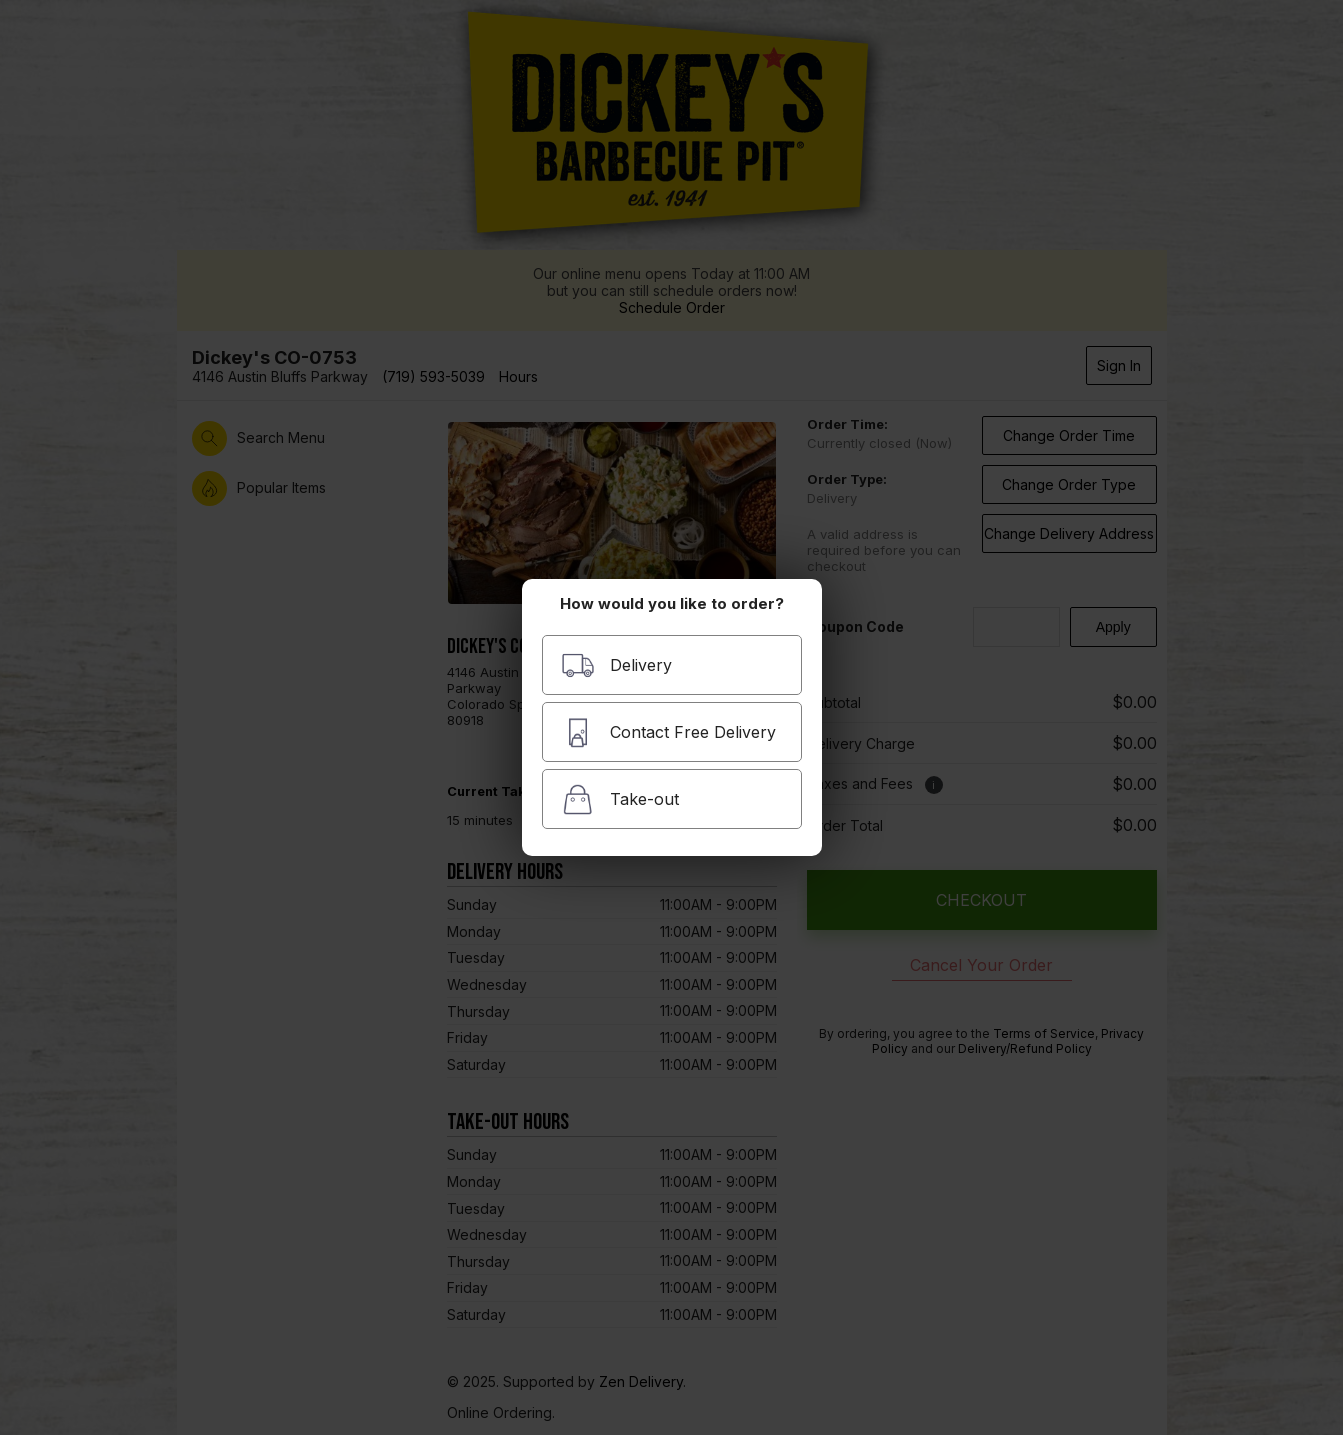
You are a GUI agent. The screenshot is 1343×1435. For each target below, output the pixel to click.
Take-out (620, 799)
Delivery (616, 665)
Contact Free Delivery (668, 732)
